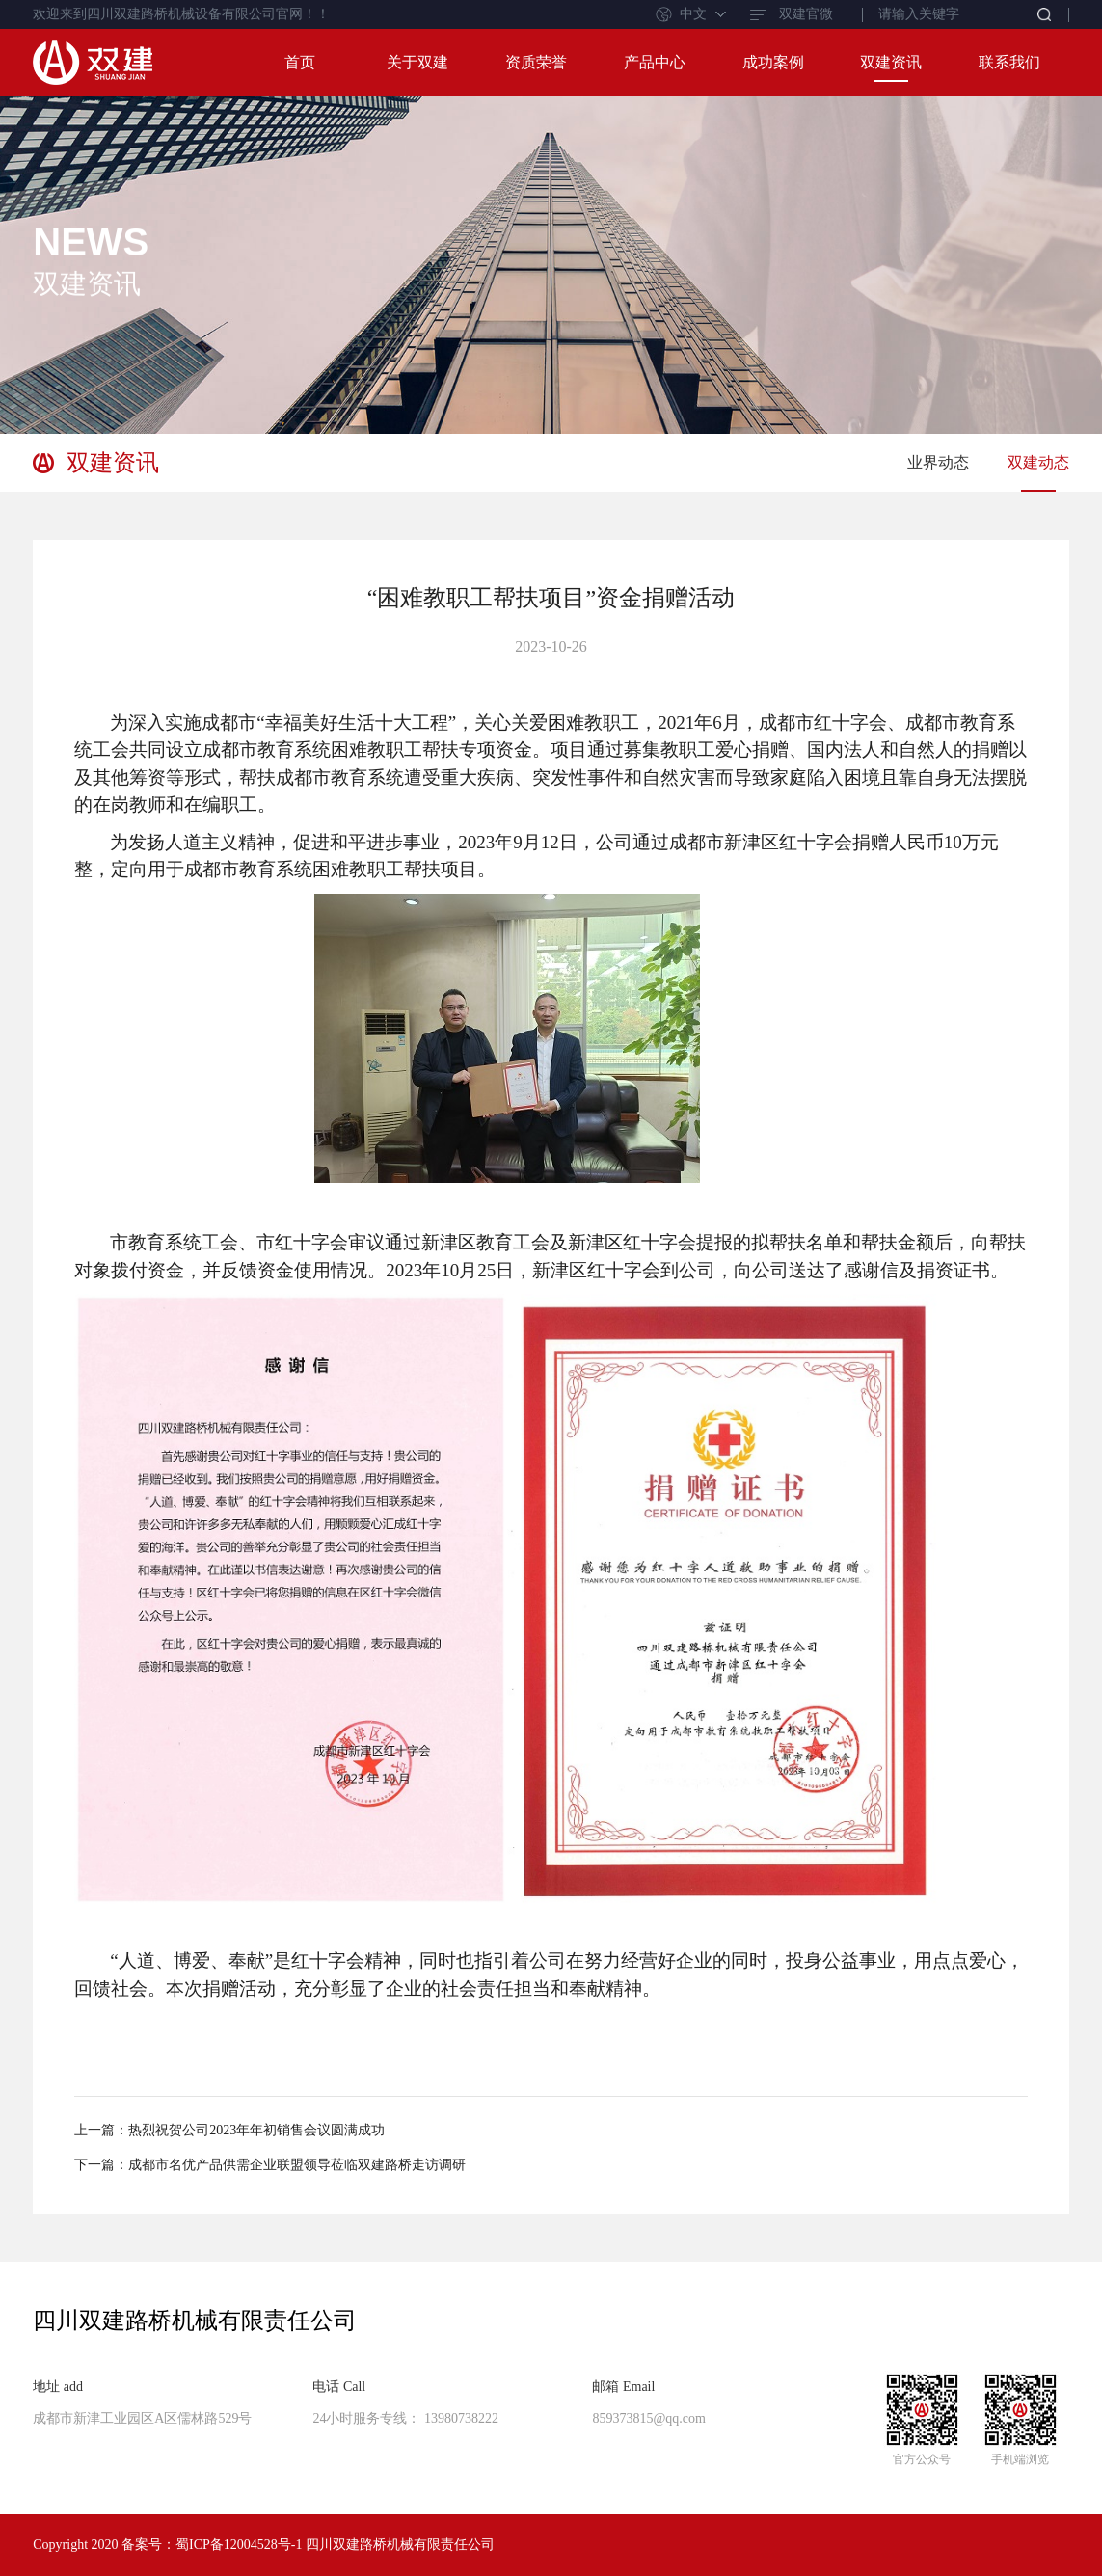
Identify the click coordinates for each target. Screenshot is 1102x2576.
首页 (299, 62)
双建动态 (1038, 462)
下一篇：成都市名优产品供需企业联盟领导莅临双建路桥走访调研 (270, 2165)
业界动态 (938, 462)
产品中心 (654, 62)
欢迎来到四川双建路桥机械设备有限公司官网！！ (181, 14)
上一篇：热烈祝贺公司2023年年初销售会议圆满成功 (229, 2130)
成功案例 (773, 62)
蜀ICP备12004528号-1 (238, 2544)
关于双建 (417, 62)
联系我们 (1009, 62)
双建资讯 (891, 62)
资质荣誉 (536, 62)
